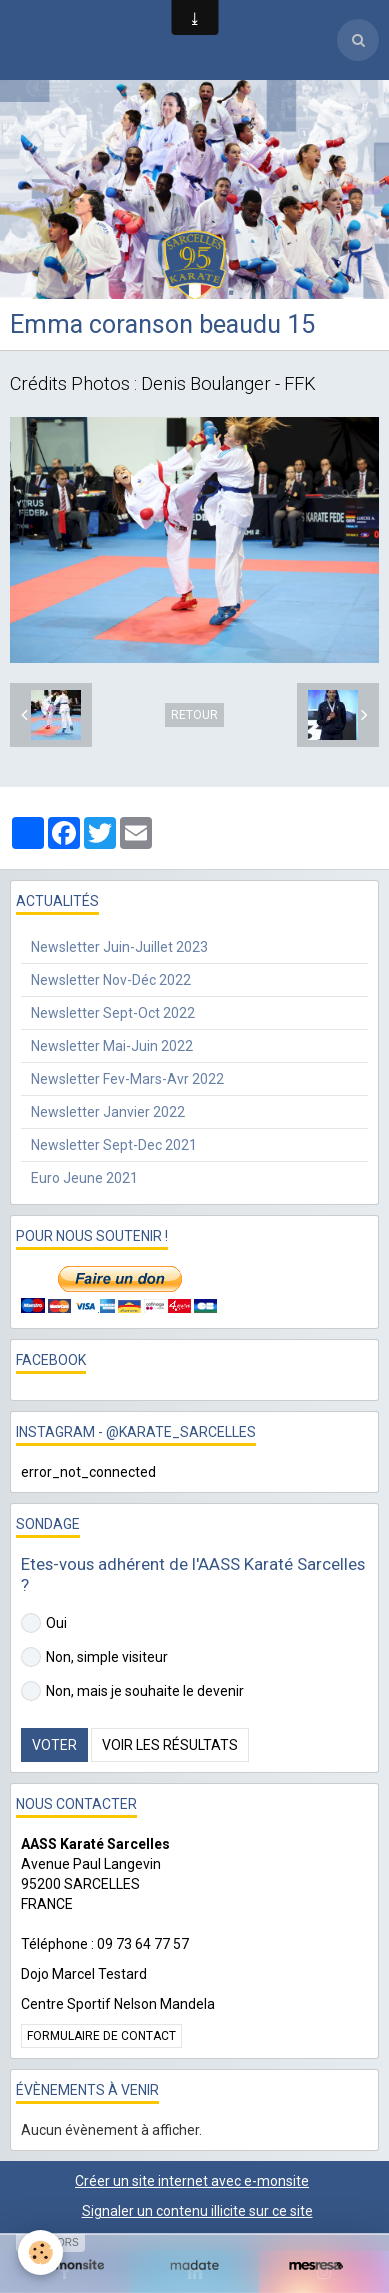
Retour (194, 715)
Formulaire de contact (101, 2036)
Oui (44, 1623)
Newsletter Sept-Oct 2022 (113, 1013)
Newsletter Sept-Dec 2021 (114, 1145)
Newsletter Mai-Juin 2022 (112, 1046)
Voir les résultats (170, 1745)
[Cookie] (40, 2252)
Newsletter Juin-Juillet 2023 (119, 947)
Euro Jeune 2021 (84, 1178)
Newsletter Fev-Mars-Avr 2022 (127, 1079)
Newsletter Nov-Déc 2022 (111, 980)
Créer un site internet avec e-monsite (192, 2181)
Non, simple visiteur (94, 1657)
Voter (54, 1745)
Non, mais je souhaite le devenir (132, 1691)
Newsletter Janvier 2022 (108, 1112)
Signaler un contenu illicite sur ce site (197, 2211)
